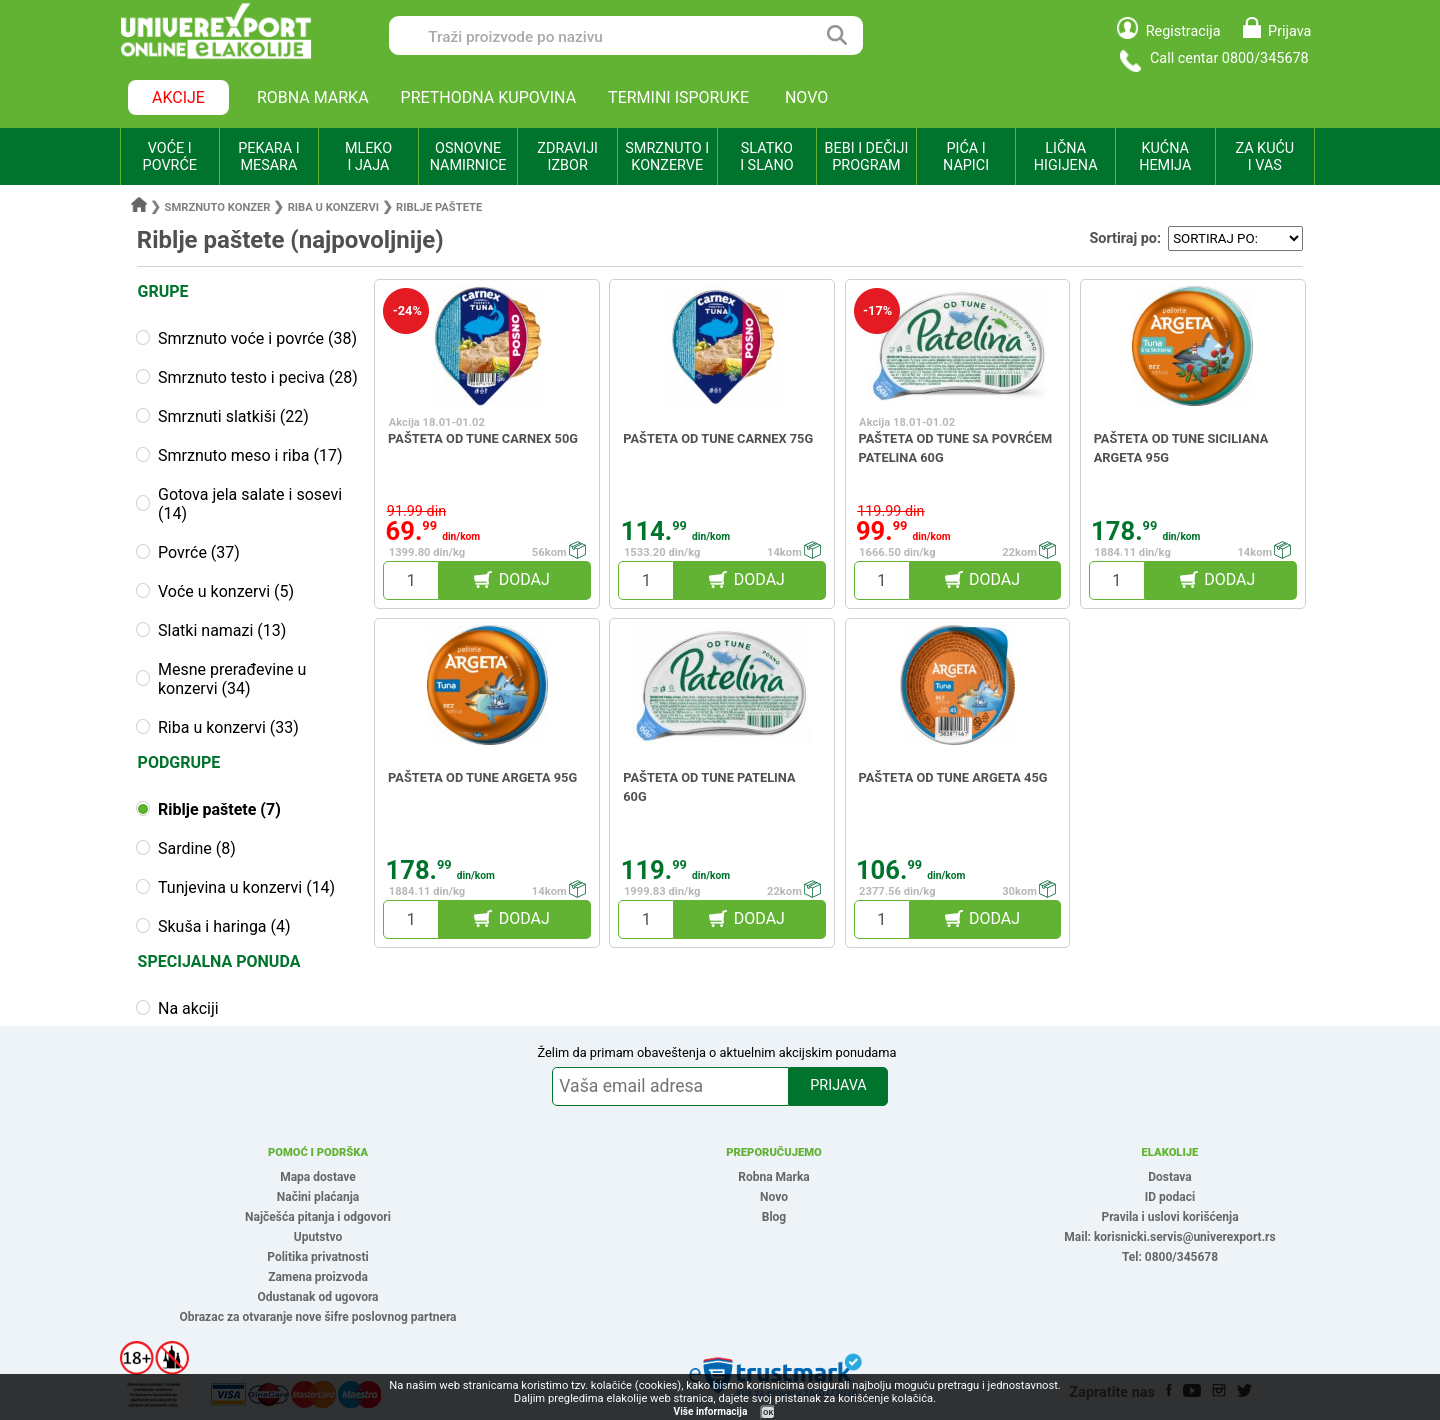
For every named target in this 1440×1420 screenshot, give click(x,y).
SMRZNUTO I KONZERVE (667, 157)
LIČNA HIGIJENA (1066, 157)
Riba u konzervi (333, 207)
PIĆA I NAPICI (966, 157)
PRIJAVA (838, 1085)
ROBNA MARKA (313, 97)
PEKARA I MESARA (268, 157)
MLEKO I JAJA (368, 157)
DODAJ (524, 579)
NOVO (806, 97)
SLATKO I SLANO (766, 157)
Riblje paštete (439, 207)
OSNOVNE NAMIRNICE (468, 157)
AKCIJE (178, 97)
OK (768, 1412)
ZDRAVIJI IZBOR (567, 157)
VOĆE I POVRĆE (170, 157)
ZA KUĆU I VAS (1264, 157)
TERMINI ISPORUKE (678, 97)
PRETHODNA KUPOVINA (489, 97)
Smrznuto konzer (218, 207)
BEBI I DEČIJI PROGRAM (867, 157)
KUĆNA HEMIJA (1165, 157)
